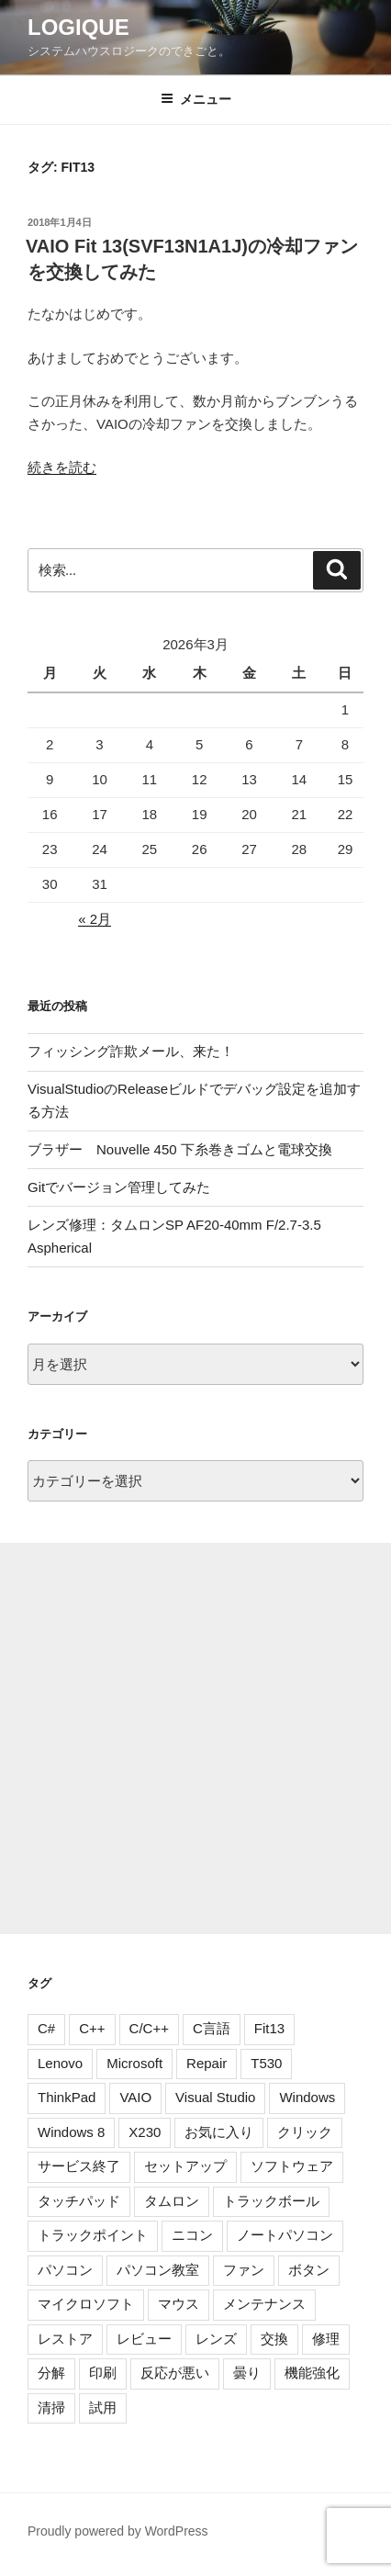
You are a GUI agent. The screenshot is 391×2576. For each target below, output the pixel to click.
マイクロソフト (86, 2304)
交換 (274, 2338)
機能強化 (312, 2372)
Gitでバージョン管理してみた (119, 1187)
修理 (326, 2338)
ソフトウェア (292, 2166)
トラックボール (271, 2201)
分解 (51, 2372)
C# (46, 2028)
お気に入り (218, 2132)
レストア (65, 2338)
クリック (304, 2132)
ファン (243, 2270)
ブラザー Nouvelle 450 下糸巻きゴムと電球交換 (180, 1149)
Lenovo (60, 2063)
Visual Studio (215, 2097)
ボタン (309, 2270)
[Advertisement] (195, 1738)
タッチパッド (79, 2201)
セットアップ (185, 2166)
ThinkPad (66, 2097)
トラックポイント (93, 2235)
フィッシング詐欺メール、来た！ (131, 1051)
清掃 (51, 2407)
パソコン (65, 2270)
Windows (307, 2097)
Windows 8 (71, 2132)
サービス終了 (79, 2166)
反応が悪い (174, 2372)
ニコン (192, 2235)
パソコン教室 (158, 2270)
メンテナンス (264, 2304)
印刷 (103, 2372)
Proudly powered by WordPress (118, 2531)
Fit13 (269, 2028)
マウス (178, 2304)
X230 (144, 2132)
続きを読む (62, 467)
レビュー (144, 2338)
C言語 (211, 2028)
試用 (103, 2407)
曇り (247, 2372)
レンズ (216, 2338)
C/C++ (149, 2028)
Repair (206, 2063)
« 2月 (94, 919)
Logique (78, 27)
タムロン (171, 2201)
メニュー (196, 99)
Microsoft (134, 2063)
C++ (92, 2028)
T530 (266, 2063)
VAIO (135, 2097)
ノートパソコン (285, 2235)
